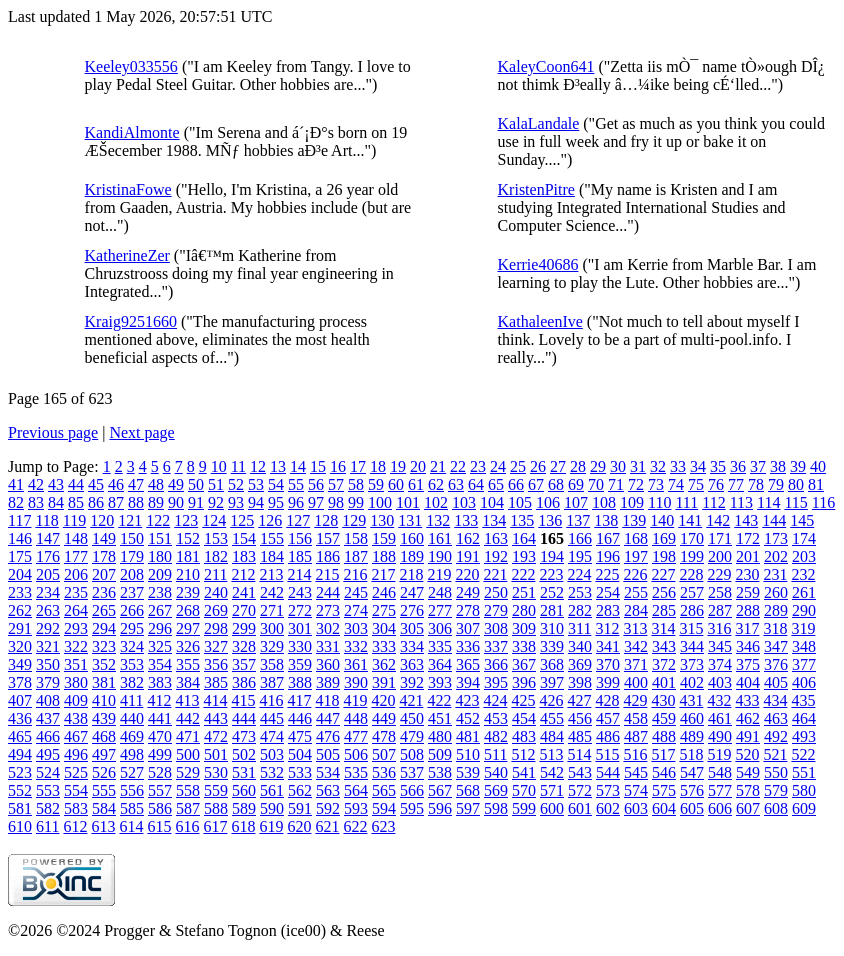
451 (440, 718)
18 (378, 466)
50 (196, 484)
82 (16, 502)
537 (412, 772)
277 (440, 610)
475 (300, 736)
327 (216, 646)
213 (271, 574)
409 (76, 700)
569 (496, 790)
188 (384, 556)
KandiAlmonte (132, 132)
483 (524, 736)
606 (720, 808)
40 (818, 466)
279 (496, 610)
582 (48, 808)
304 (384, 628)
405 (776, 682)
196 (608, 556)
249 (468, 592)
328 (244, 646)
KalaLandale (539, 123)
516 (635, 754)
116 (823, 502)
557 (160, 790)
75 (696, 484)
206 (76, 574)
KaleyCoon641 (546, 66)
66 (516, 484)
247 (412, 592)
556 (132, 790)
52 (236, 484)
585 (132, 808)
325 (160, 646)
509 (440, 754)
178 (104, 556)
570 (524, 790)
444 (244, 718)
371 (636, 664)
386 (244, 682)
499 (160, 754)
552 (20, 790)
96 (296, 502)
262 (20, 610)
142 (718, 520)
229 (719, 574)
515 (607, 754)
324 (132, 646)
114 (768, 502)
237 (132, 592)
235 (76, 592)
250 (496, 592)
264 (76, 610)
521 (775, 754)
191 (468, 556)
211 (215, 574)
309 (524, 628)
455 (552, 718)
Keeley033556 (131, 66)
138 (606, 520)
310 (552, 628)
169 (664, 538)
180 (160, 556)
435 (803, 700)
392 (412, 682)
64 (476, 484)
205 (48, 574)
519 (719, 754)
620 (299, 826)
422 (439, 700)
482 (496, 736)
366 (496, 664)
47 (136, 484)
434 (775, 700)
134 (494, 520)
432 (719, 700)
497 (104, 754)
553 (48, 790)
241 (244, 592)
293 (76, 628)
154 (244, 538)
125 (242, 520)
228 (691, 574)
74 (676, 484)
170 (692, 538)
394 (468, 682)
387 (272, 682)
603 (636, 808)
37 (758, 466)
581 (20, 808)
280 (524, 610)
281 (552, 610)
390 (356, 682)
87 (116, 502)
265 (104, 610)
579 (776, 790)
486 (608, 736)
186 (328, 556)
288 (748, 610)
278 (468, 610)
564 (356, 790)
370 (608, 664)
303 (356, 628)
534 (328, 772)
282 (580, 610)
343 (664, 646)
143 (746, 520)
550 (776, 772)
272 (300, 610)
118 (46, 520)
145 (802, 520)
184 (272, 556)
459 (664, 718)
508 (412, 754)
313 (635, 628)
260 (776, 592)
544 (608, 772)
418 (327, 700)
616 (187, 826)
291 (20, 628)
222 (523, 574)
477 (356, 736)
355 (188, 664)
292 (48, 628)
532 (272, 772)
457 (608, 718)
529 (188, 772)
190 (440, 556)
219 (439, 574)
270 (244, 610)
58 (356, 484)
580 (804, 790)
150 (132, 538)
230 (747, 574)
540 (496, 772)
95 (276, 502)
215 (327, 574)
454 (524, 718)
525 (76, 772)
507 (384, 754)
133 (466, 520)
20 (418, 466)
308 (496, 628)
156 (300, 538)
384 (188, 682)
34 (698, 466)
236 (104, 592)
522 (803, 754)
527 (132, 772)
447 (328, 718)
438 (76, 718)
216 (355, 574)
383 (160, 682)
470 (160, 736)
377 (804, 664)
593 (356, 808)
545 (636, 772)
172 (748, 538)
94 (256, 502)
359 (300, 664)
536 (384, 772)
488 (664, 736)
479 (412, 736)
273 (328, 610)
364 (440, 664)
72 (636, 484)
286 (692, 610)
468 (104, 736)
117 (19, 520)
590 (272, 808)
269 (216, 610)
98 (336, 502)
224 (579, 574)
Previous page (53, 432)
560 (244, 790)
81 (816, 484)
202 (776, 556)
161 (440, 538)
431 (691, 700)
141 (690, 520)
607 (748, 808)
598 (496, 808)
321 (48, 646)
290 (804, 610)
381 (104, 682)
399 (608, 682)
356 (216, 664)
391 (384, 682)
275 (384, 610)
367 (524, 664)
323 (104, 646)
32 (658, 466)
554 (76, 790)
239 (188, 592)
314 (663, 628)
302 (328, 628)
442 (188, 718)
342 (636, 646)
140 (662, 520)
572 (580, 790)
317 (747, 628)
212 (243, 574)
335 (440, 646)
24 (498, 466)
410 (104, 700)
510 (468, 754)
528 (160, 772)
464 (804, 718)
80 (796, 484)
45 (96, 484)
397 (552, 682)
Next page (141, 432)
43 (56, 484)
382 (132, 682)
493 (804, 736)
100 (380, 502)
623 (383, 826)
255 (636, 592)
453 (496, 718)
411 (131, 700)
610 (20, 826)
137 (578, 520)
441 (160, 718)
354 (160, 664)
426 (551, 700)
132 (438, 520)
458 (636, 718)
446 (300, 718)
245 (356, 592)
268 (188, 610)
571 (552, 790)
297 (188, 628)
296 (160, 628)
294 (104, 628)
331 (328, 646)
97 (316, 502)
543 (580, 772)
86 (96, 502)
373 (692, 664)
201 (748, 556)
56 (316, 484)
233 (20, 592)
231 (775, 574)
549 (748, 772)
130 (382, 520)
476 (328, 736)
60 (396, 484)
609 (804, 808)
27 (558, 466)
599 (524, 808)
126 (270, 520)
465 (20, 736)
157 (328, 538)
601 (580, 808)
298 (216, 628)
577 (720, 790)
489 (692, 736)
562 (300, 790)
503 (272, 754)
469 (132, 736)
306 (440, 628)
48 (156, 484)
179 (132, 556)
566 (412, 790)
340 (580, 646)
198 (664, 556)
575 (664, 790)
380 (76, 682)
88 (136, 502)
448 (356, 718)
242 (272, 592)
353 (132, 664)
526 (104, 772)
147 (48, 538)
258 (720, 592)
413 (187, 700)
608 (776, 808)
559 (216, 790)
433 (747, 700)
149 (104, 538)
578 (748, 790)
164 (524, 538)
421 (411, 700)
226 (635, 574)
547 (692, 772)
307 (468, 628)
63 (456, 484)
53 (256, 484)
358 (272, 664)
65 (496, 484)
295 (132, 628)
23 (478, 466)
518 (691, 754)
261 (804, 592)
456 (580, 718)
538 (440, 772)
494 (20, 754)
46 (116, 484)
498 (132, 754)
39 (798, 466)
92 (216, 502)
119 (74, 520)
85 (76, 502)
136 (550, 520)
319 (803, 628)
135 (522, 520)
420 (383, 700)
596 (440, 808)
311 (579, 628)
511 (495, 754)
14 (298, 466)
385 (216, 682)
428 (607, 700)
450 (412, 718)
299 (244, 628)
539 (468, 772)
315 (691, 628)
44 (76, 484)
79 (776, 484)
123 (186, 520)
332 (356, 646)
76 (716, 484)
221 (495, 574)
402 (692, 682)
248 (440, 592)
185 (300, 556)
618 (243, 826)
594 (384, 808)
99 (356, 502)
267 (160, 610)
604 (664, 808)
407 (20, 700)
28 (578, 466)
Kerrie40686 (538, 264)
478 (384, 736)
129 (354, 520)
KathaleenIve (540, 321)
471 (188, 736)
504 (300, 754)
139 (634, 520)
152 (188, 538)
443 (216, 718)
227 (663, 574)
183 (244, 556)
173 (776, 538)
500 (188, 754)
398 (580, 682)
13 (278, 466)
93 (236, 502)
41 (16, 484)
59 (376, 484)
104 (492, 502)
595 (412, 808)
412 (159, 700)
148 (76, 538)
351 (76, 664)
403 (720, 682)
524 (48, 772)
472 (216, 736)
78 (756, 484)
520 (747, 754)
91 (196, 502)
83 (36, 502)
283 (608, 610)
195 (580, 556)
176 (48, 556)
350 (48, 664)
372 (664, 664)
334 (412, 646)
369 (580, 664)
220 (467, 574)
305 (412, 628)
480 (440, 736)
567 (440, 790)
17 (358, 466)
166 (580, 538)
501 (216, 754)
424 (495, 700)
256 (664, 592)
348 (804, 646)
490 (720, 736)
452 (468, 718)
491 (748, 736)
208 (132, 574)
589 (244, 808)
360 (328, 664)
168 (636, 538)
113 (741, 502)
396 (524, 682)
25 (518, 466)
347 (776, 646)
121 (130, 520)
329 (272, 646)
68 (556, 484)
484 (552, 736)
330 (300, 646)
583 (76, 808)
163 (496, 538)
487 (636, 736)
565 (384, 790)
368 (552, 664)
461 (720, 718)
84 (56, 502)
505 (328, 754)
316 (719, 628)
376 (776, 664)
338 (524, 646)
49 (176, 484)
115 (795, 502)
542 (552, 772)
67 (536, 484)
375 (748, 664)
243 (300, 592)
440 (132, 718)
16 (338, 466)
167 (608, 538)
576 (692, 790)
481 (468, 736)
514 (579, 754)
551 (804, 772)
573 (608, 790)
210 (188, 574)
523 (20, 772)
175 (20, 556)
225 (607, 574)
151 (160, 538)
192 (496, 556)
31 (638, 466)
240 (216, 592)
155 (272, 538)
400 (636, 682)
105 (520, 502)
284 (636, 610)
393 (440, 682)
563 (328, 790)
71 (616, 484)
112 (713, 502)
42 (36, 484)
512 (523, 754)
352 (104, 664)
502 (244, 754)
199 (692, 556)
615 (159, 826)
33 (678, 466)
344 (692, 646)
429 (635, 700)
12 (258, 466)
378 (20, 682)
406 (804, 682)
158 (356, 538)
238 (160, 592)
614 (131, 826)
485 (580, 736)
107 (576, 502)
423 (467, 700)
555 (104, 790)
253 (580, 592)
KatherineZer (127, 255)
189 (412, 556)
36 (738, 466)
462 (748, 718)
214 (299, 574)
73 (656, 484)
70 (596, 484)
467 (76, 736)
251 (524, 592)
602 (608, 808)
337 (496, 646)
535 (356, 772)
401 (664, 682)
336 (468, 646)
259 (748, 592)
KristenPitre (536, 189)
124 (214, 520)
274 (356, 610)
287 (720, 610)
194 (552, 556)
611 (47, 826)
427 (579, 700)
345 (720, 646)
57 (336, 484)
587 (188, 808)
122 (158, 520)
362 (384, 664)
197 (636, 556)
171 (720, 538)
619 (271, 826)
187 (356, 556)
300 (272, 628)
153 (216, 538)
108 (604, 502)
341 (608, 646)
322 (76, 646)
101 (408, 502)
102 (436, 502)
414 (215, 700)
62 (436, 484)
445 (272, 718)
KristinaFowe (128, 189)
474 (272, 736)
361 (356, 664)
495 (48, 754)
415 (243, 700)
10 (219, 466)
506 (356, 754)
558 (188, 790)
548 (720, 772)
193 (524, 556)
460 (692, 718)
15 (318, 466)
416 (271, 700)
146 (20, 538)
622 (355, 826)
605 (692, 808)
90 (176, 502)
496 (76, 754)
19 (398, 466)
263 (48, 610)
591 (300, 808)
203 (804, 556)
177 (76, 556)
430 (663, 700)
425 (523, 700)
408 (48, 700)
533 (300, 772)
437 (48, 718)
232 (803, 574)
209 (160, 574)
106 (548, 502)
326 (188, 646)
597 (468, 808)
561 (272, 790)
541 (524, 772)
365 (468, 664)
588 (216, 808)
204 (20, 574)
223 (551, 574)
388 (300, 682)
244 (328, 592)
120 (102, 520)
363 (412, 664)
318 (775, 628)
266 (132, 610)
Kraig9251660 (131, 321)
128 (326, 520)
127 (298, 520)
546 (664, 772)
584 (104, 808)
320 (20, 646)
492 (776, 736)
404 (748, 682)
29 (598, 466)
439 (104, 718)
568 (468, 790)
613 (103, 826)
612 (75, 826)
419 (355, 700)
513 (551, 754)
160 (412, 538)
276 (412, 610)
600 (552, 808)
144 (774, 520)
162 (468, 538)
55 (296, 484)
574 (636, 790)
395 (496, 682)
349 (20, 664)
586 (160, 808)
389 (328, 682)
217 (383, 574)
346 (748, 646)
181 (188, 556)
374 (720, 664)
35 (718, 466)
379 (48, 682)
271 (272, 610)
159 (384, 538)
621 (327, 826)
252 (552, 592)
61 (416, 484)
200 (720, 556)
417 (299, 700)
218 (411, 574)
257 (692, 592)
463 (776, 718)
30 (618, 466)
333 (384, 646)
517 (663, 754)
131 (410, 520)
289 (776, 610)
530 (216, 772)
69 (576, 484)
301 (300, 628)
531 (244, 772)
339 (552, 646)
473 (244, 736)
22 (458, 466)
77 (736, 484)
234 (48, 592)
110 (659, 502)
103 (464, 502)
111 (686, 502)
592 (328, 808)
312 (607, 628)
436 (20, 718)
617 (215, 826)
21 (438, 466)
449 (384, 718)
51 (216, 484)
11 (238, 466)
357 (244, 664)
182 (216, 556)
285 (664, 610)
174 (804, 538)
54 (276, 484)
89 (156, 502)
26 (538, 466)
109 (632, 502)
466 (48, 736)
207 (104, 574)
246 (384, 592)
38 (778, 466)
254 (608, 592)
